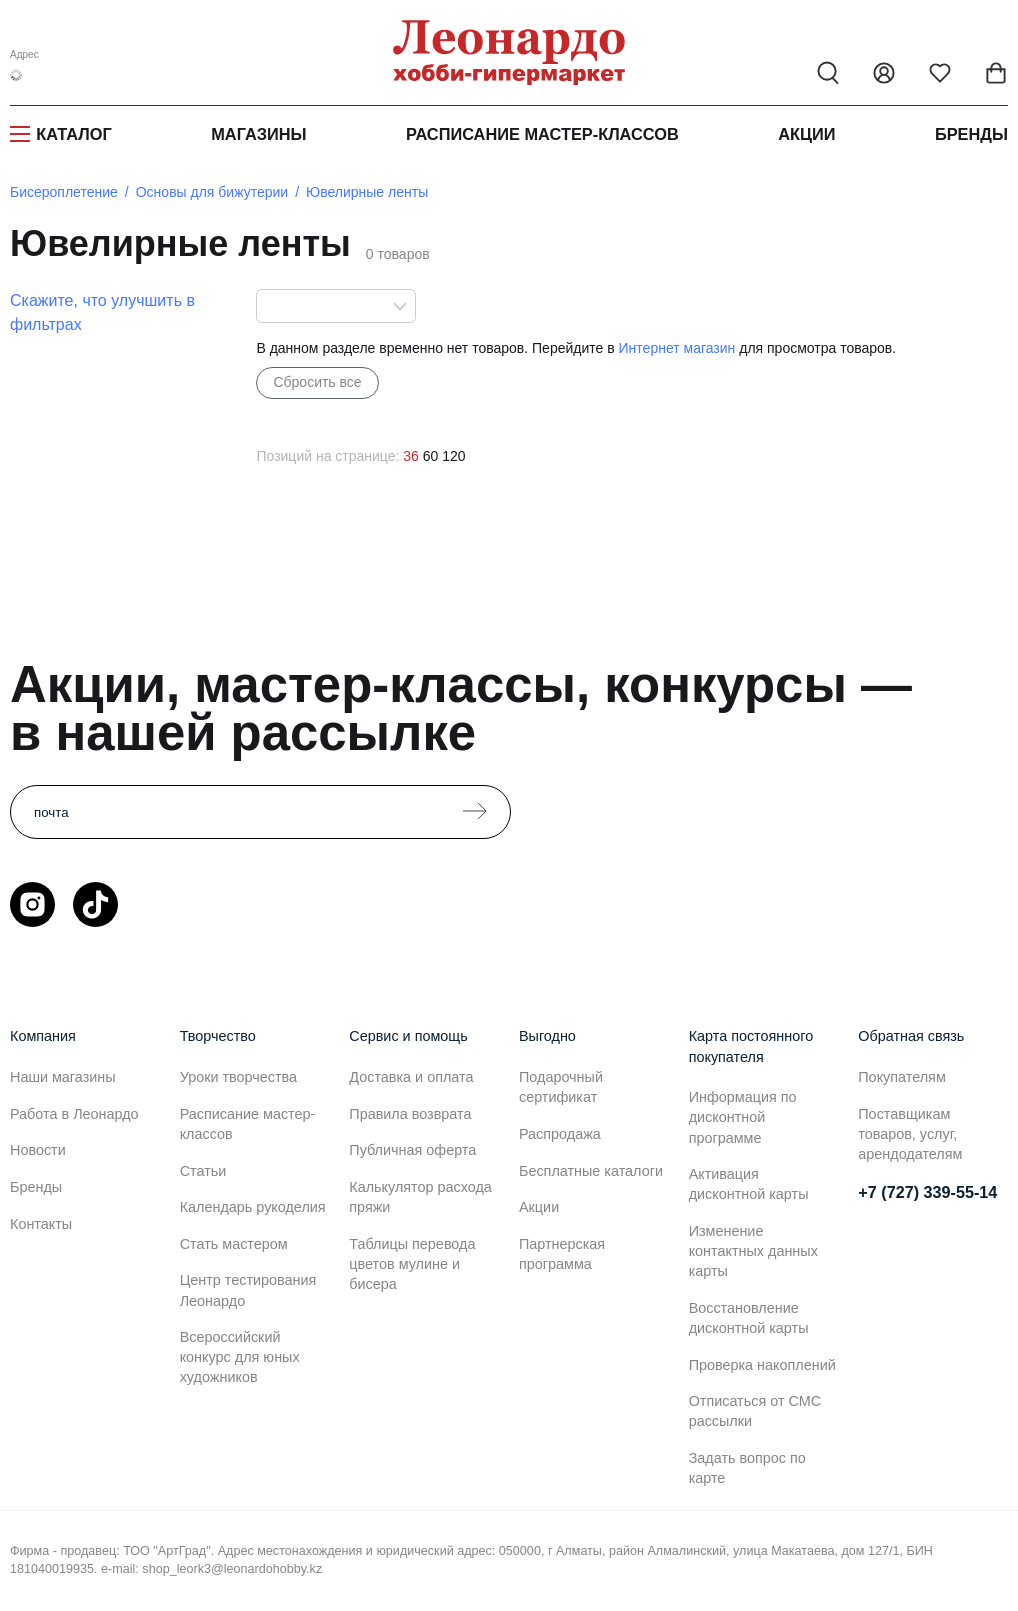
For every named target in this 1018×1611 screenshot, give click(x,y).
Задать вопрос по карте (747, 1468)
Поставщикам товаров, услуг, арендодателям (910, 1134)
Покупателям (902, 1077)
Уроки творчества (238, 1077)
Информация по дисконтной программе (743, 1117)
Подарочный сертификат (561, 1087)
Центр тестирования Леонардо (248, 1290)
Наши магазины (63, 1077)
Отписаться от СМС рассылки (755, 1411)
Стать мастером (234, 1244)
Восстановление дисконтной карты (749, 1318)
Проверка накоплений (762, 1365)
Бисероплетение (64, 192)
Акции (806, 134)
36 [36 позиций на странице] (411, 456)
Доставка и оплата (411, 1077)
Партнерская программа (562, 1254)
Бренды (971, 134)
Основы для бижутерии (212, 192)
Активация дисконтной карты (749, 1184)
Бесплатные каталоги (591, 1171)
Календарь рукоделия (253, 1207)
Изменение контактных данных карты (753, 1251)
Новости (38, 1150)
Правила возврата (410, 1114)
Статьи (203, 1171)
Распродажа (560, 1134)
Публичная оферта (412, 1150)
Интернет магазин (677, 348)
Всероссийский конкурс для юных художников (240, 1357)
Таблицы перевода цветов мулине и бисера (412, 1264)
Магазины (258, 134)
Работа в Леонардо (74, 1114)
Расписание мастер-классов (542, 134)
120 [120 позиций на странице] (453, 456)
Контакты (41, 1224)
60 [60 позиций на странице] (431, 456)
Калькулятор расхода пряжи (420, 1197)
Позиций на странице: (327, 456)
